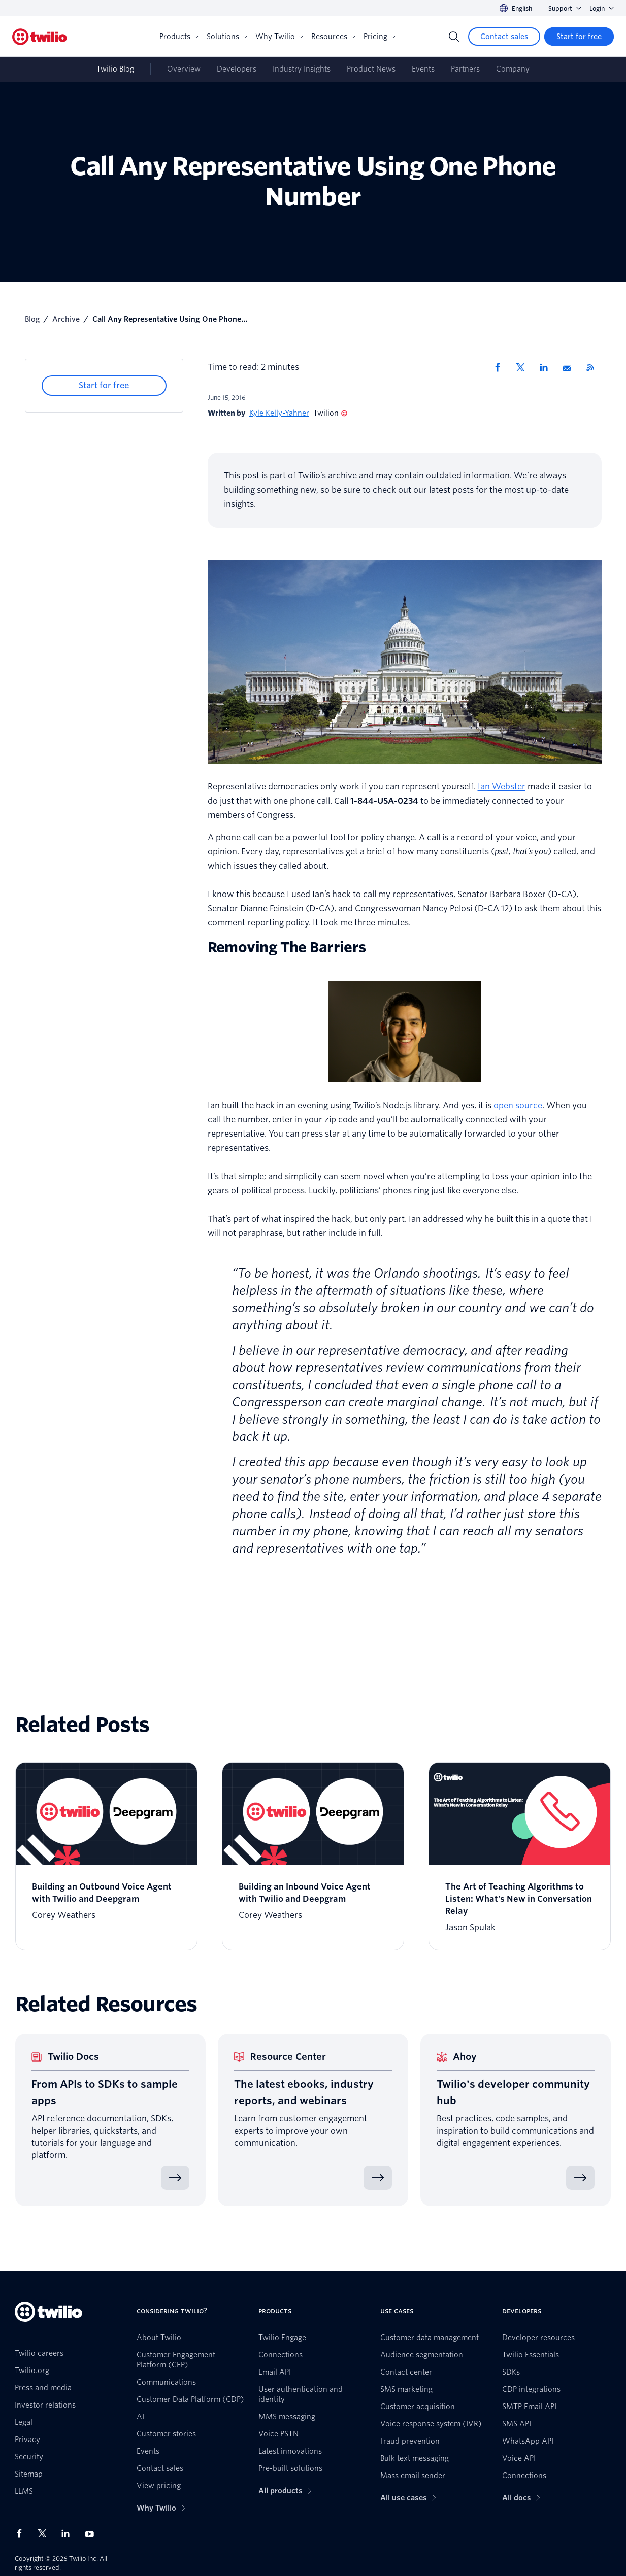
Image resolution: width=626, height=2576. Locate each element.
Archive (66, 319)
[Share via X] (524, 367)
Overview (184, 69)
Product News (371, 69)
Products (179, 36)
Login (601, 8)
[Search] (454, 36)
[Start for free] (579, 36)
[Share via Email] (570, 367)
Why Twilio (279, 36)
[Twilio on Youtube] (92, 2533)
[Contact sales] (504, 36)
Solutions (227, 36)
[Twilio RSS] (594, 367)
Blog (32, 319)
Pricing (380, 36)
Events (423, 69)
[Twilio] (39, 37)
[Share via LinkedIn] (547, 367)
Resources (333, 36)
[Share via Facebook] (500, 367)
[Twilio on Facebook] (22, 2533)
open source (517, 1105)
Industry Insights (302, 69)
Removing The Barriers (287, 947)
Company (513, 69)
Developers (236, 69)
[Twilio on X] (45, 2533)
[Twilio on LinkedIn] (69, 2533)
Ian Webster (501, 787)
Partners (465, 69)
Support (564, 8)
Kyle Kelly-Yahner (279, 413)
